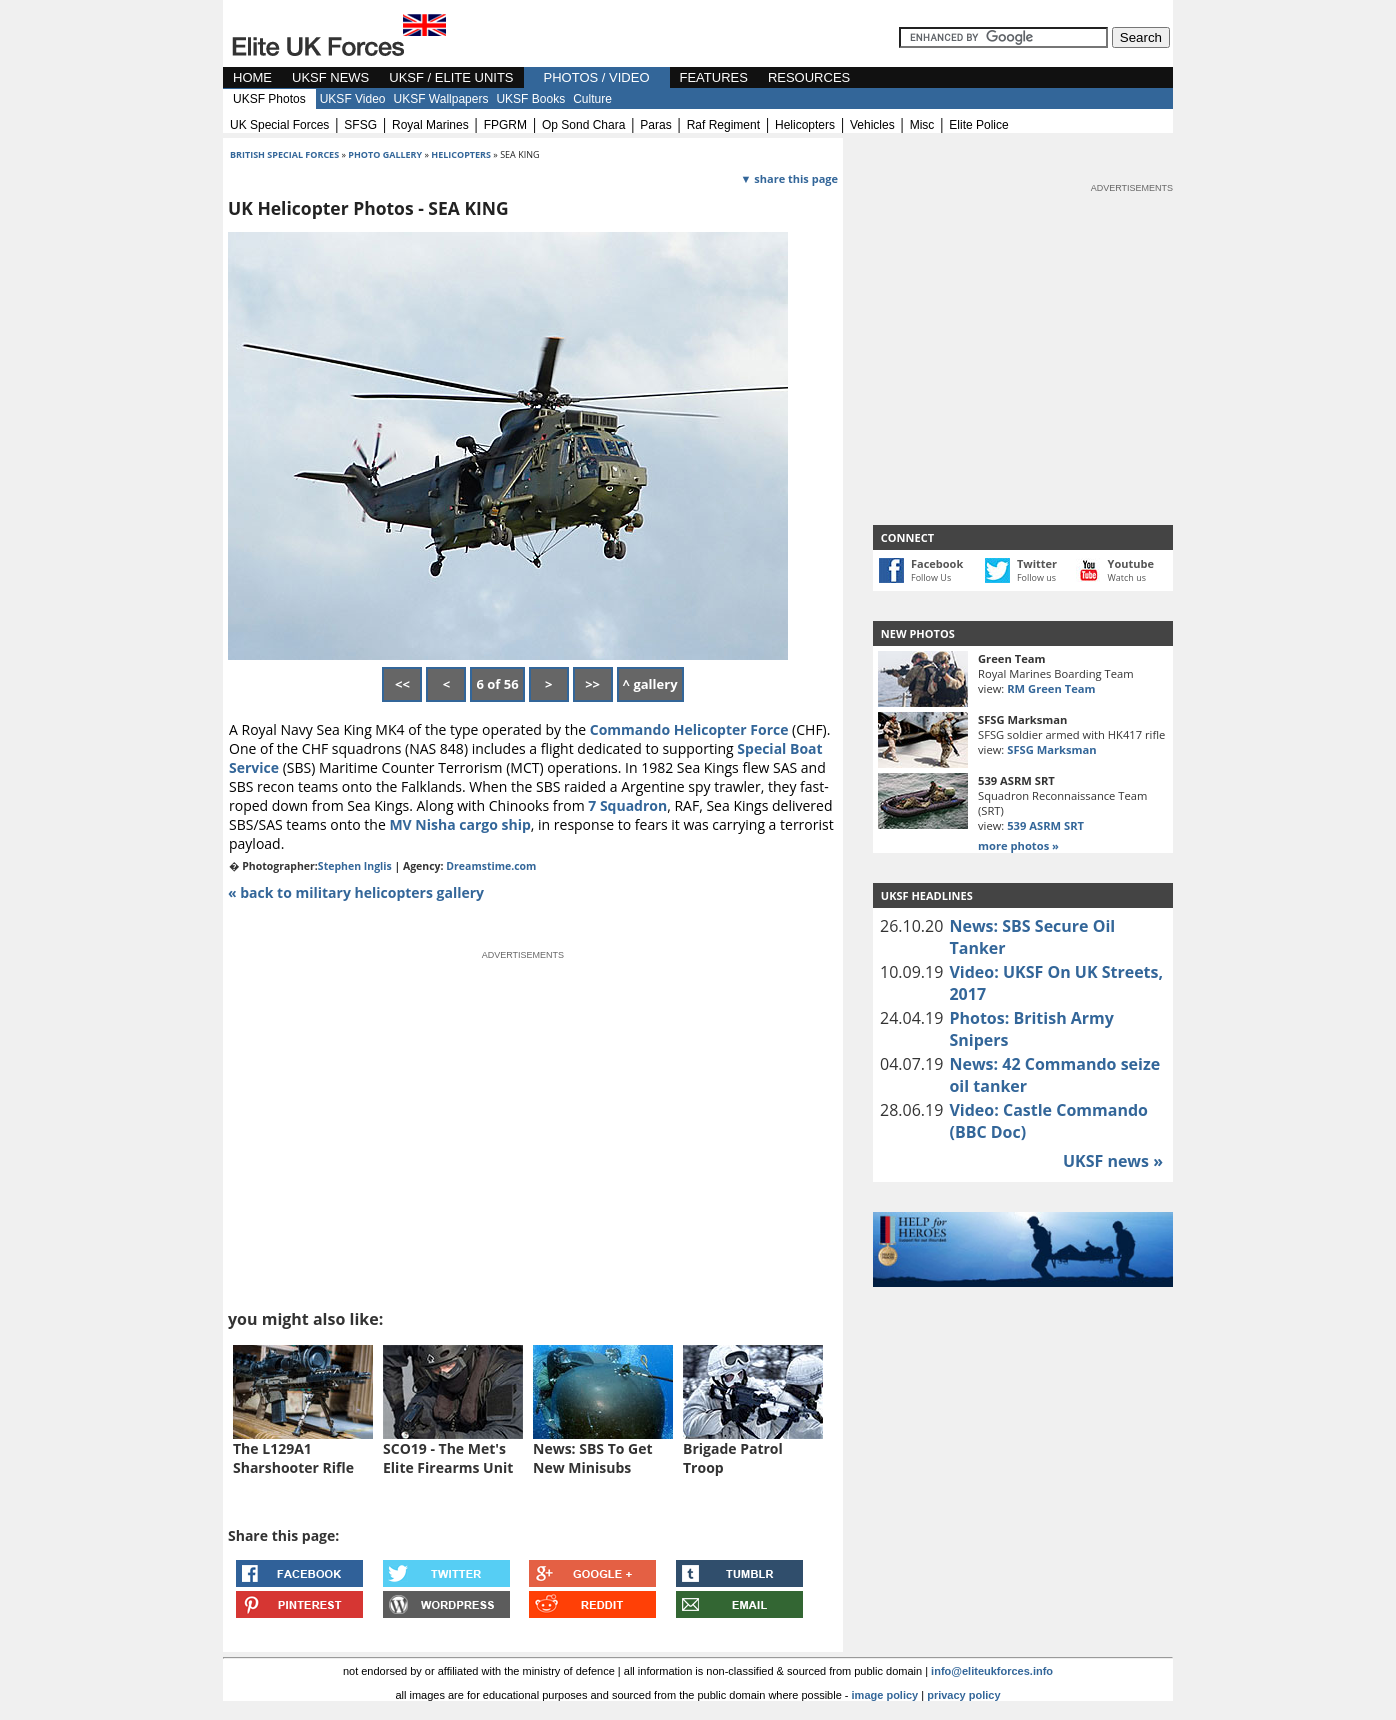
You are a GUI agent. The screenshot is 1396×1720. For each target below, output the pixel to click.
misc (922, 125)
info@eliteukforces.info (992, 1671)
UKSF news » (1113, 1161)
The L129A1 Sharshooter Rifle (293, 1458)
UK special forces (279, 125)
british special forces (284, 154)
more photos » (1018, 845)
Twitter (1037, 563)
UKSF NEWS (330, 77)
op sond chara (583, 125)
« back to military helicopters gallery (356, 892)
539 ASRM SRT (1045, 825)
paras (655, 125)
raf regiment (723, 125)
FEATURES (714, 77)
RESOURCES (809, 77)
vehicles (872, 125)
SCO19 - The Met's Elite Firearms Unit (448, 1458)
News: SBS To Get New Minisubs (593, 1458)
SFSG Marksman (1051, 749)
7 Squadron (627, 805)
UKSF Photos (269, 99)
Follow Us (931, 577)
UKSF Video (353, 99)
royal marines (430, 125)
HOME (252, 77)
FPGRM (505, 125)
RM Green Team (1051, 688)
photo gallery (386, 154)
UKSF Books (530, 99)
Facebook (937, 563)
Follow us (1036, 577)
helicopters (805, 125)
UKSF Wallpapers (441, 99)
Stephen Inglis (355, 866)
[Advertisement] (1023, 320)
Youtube (1131, 563)
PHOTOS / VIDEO (597, 77)
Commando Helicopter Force (689, 729)
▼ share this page (789, 178)
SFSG (360, 125)
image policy (885, 1695)
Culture (592, 99)
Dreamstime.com (491, 866)
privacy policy (963, 1695)
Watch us (1127, 577)
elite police (978, 125)
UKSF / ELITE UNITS (451, 77)
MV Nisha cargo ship (459, 824)
